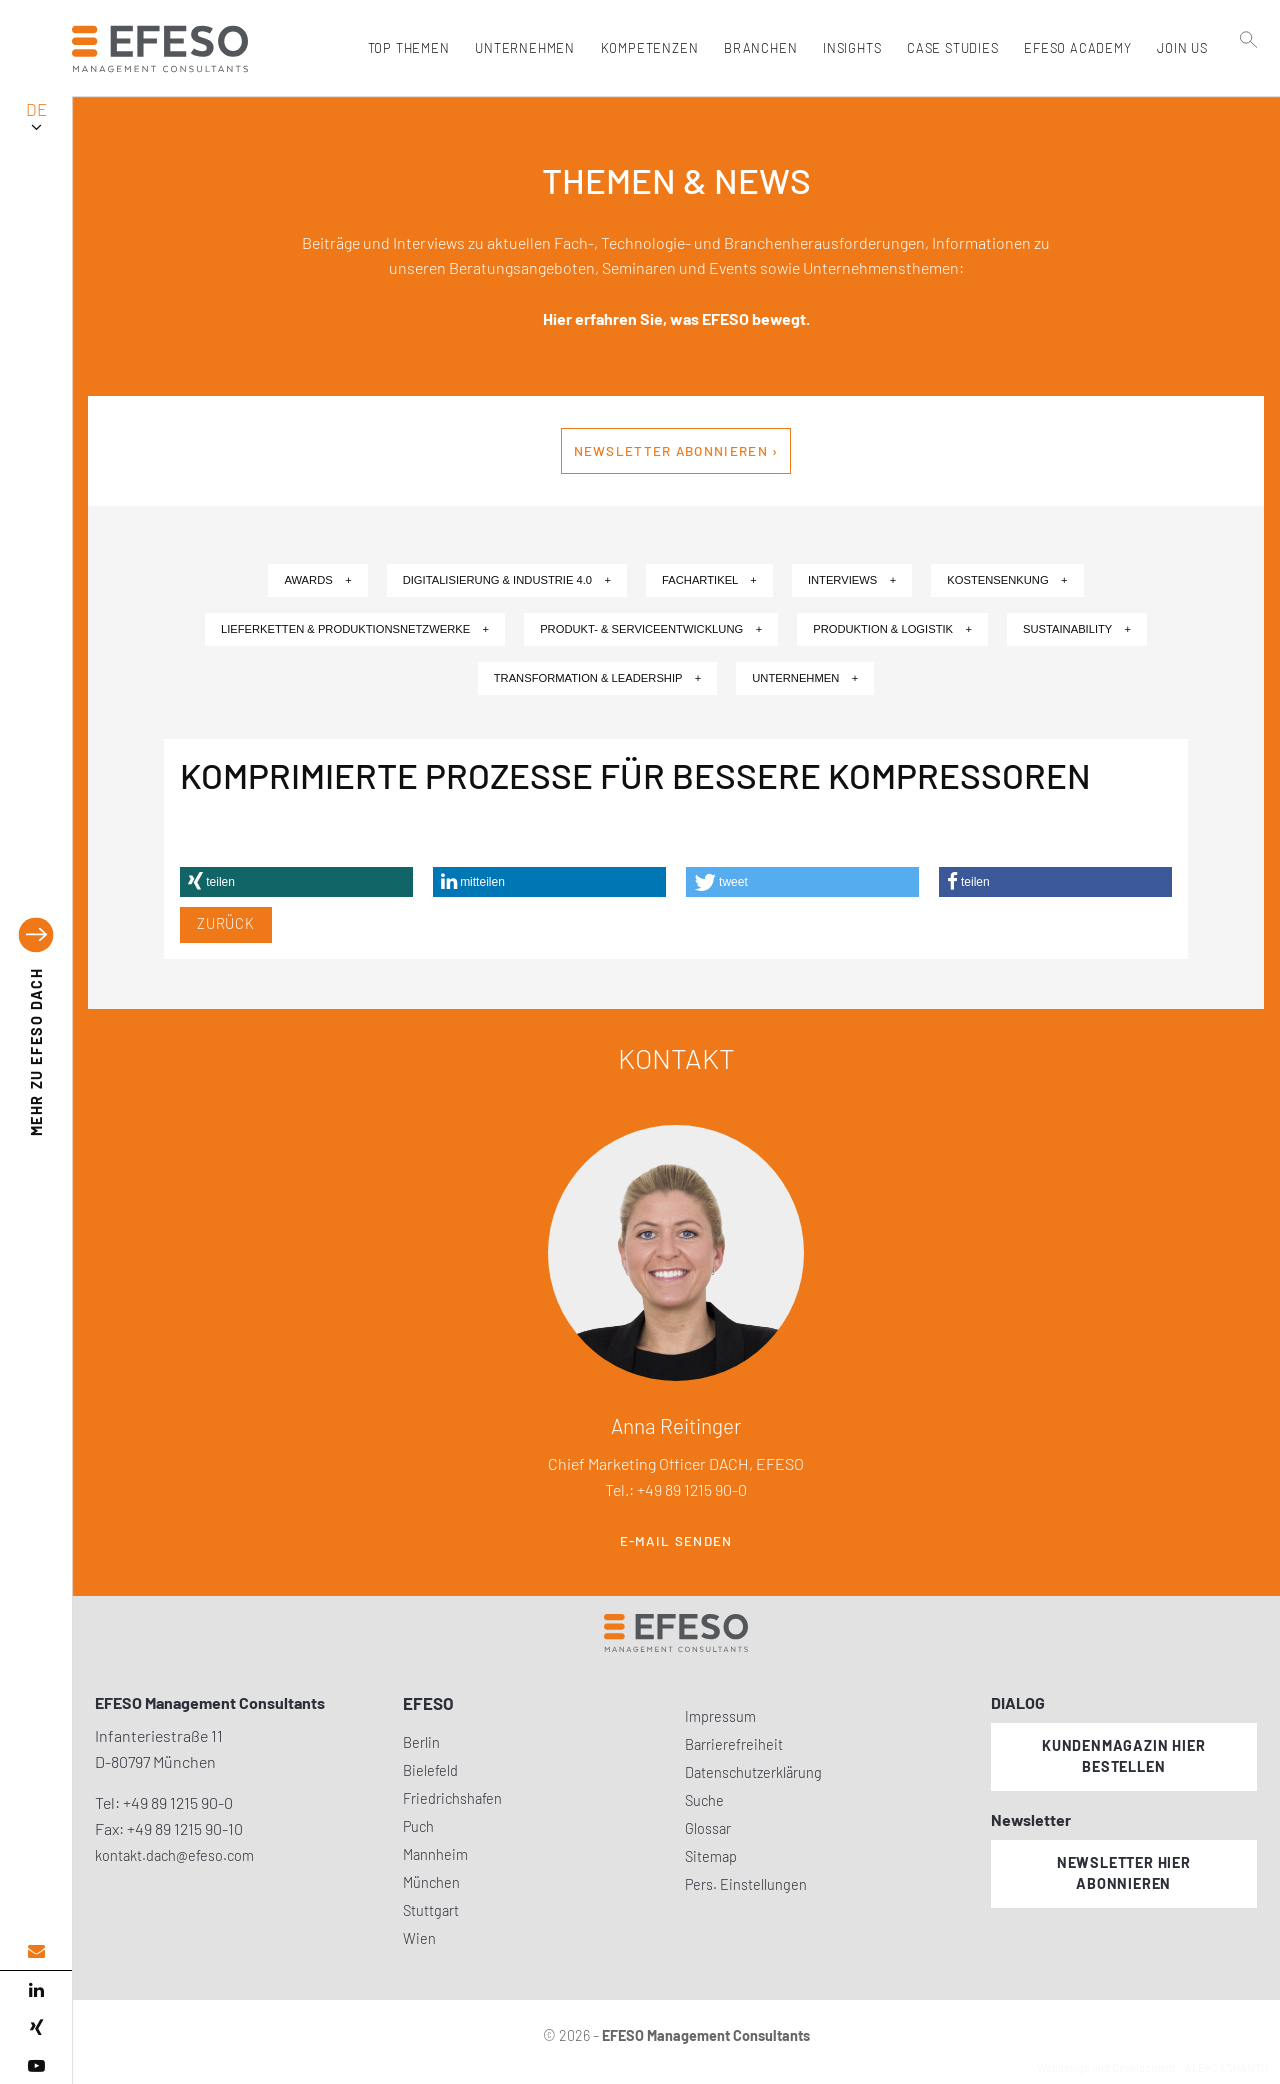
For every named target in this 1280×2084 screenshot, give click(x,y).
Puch (418, 1826)
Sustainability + (1077, 629)
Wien (419, 1938)
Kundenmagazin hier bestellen (1123, 1756)
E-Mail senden (676, 1541)
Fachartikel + (709, 580)
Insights (849, 48)
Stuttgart (431, 1910)
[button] (296, 882)
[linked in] (36, 1990)
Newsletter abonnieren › (676, 451)
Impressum (720, 1716)
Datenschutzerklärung (753, 1772)
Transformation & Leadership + (598, 678)
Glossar (708, 1828)
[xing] (36, 2028)
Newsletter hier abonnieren (1124, 1873)
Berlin (421, 1742)
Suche (704, 1800)
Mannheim (435, 1854)
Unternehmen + (805, 678)
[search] (1249, 91)
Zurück (226, 923)
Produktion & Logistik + (892, 629)
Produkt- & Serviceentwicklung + (651, 629)
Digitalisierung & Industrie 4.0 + (507, 580)
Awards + (317, 580)
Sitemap (711, 1856)
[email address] (36, 1951)
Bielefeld (430, 1770)
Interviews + (852, 580)
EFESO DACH (36, 1052)
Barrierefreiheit (734, 1744)
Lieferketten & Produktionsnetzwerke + (355, 629)
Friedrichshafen (452, 1798)
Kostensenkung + (1007, 580)
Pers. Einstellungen (746, 1884)
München (431, 1882)
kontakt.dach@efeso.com (174, 1855)
